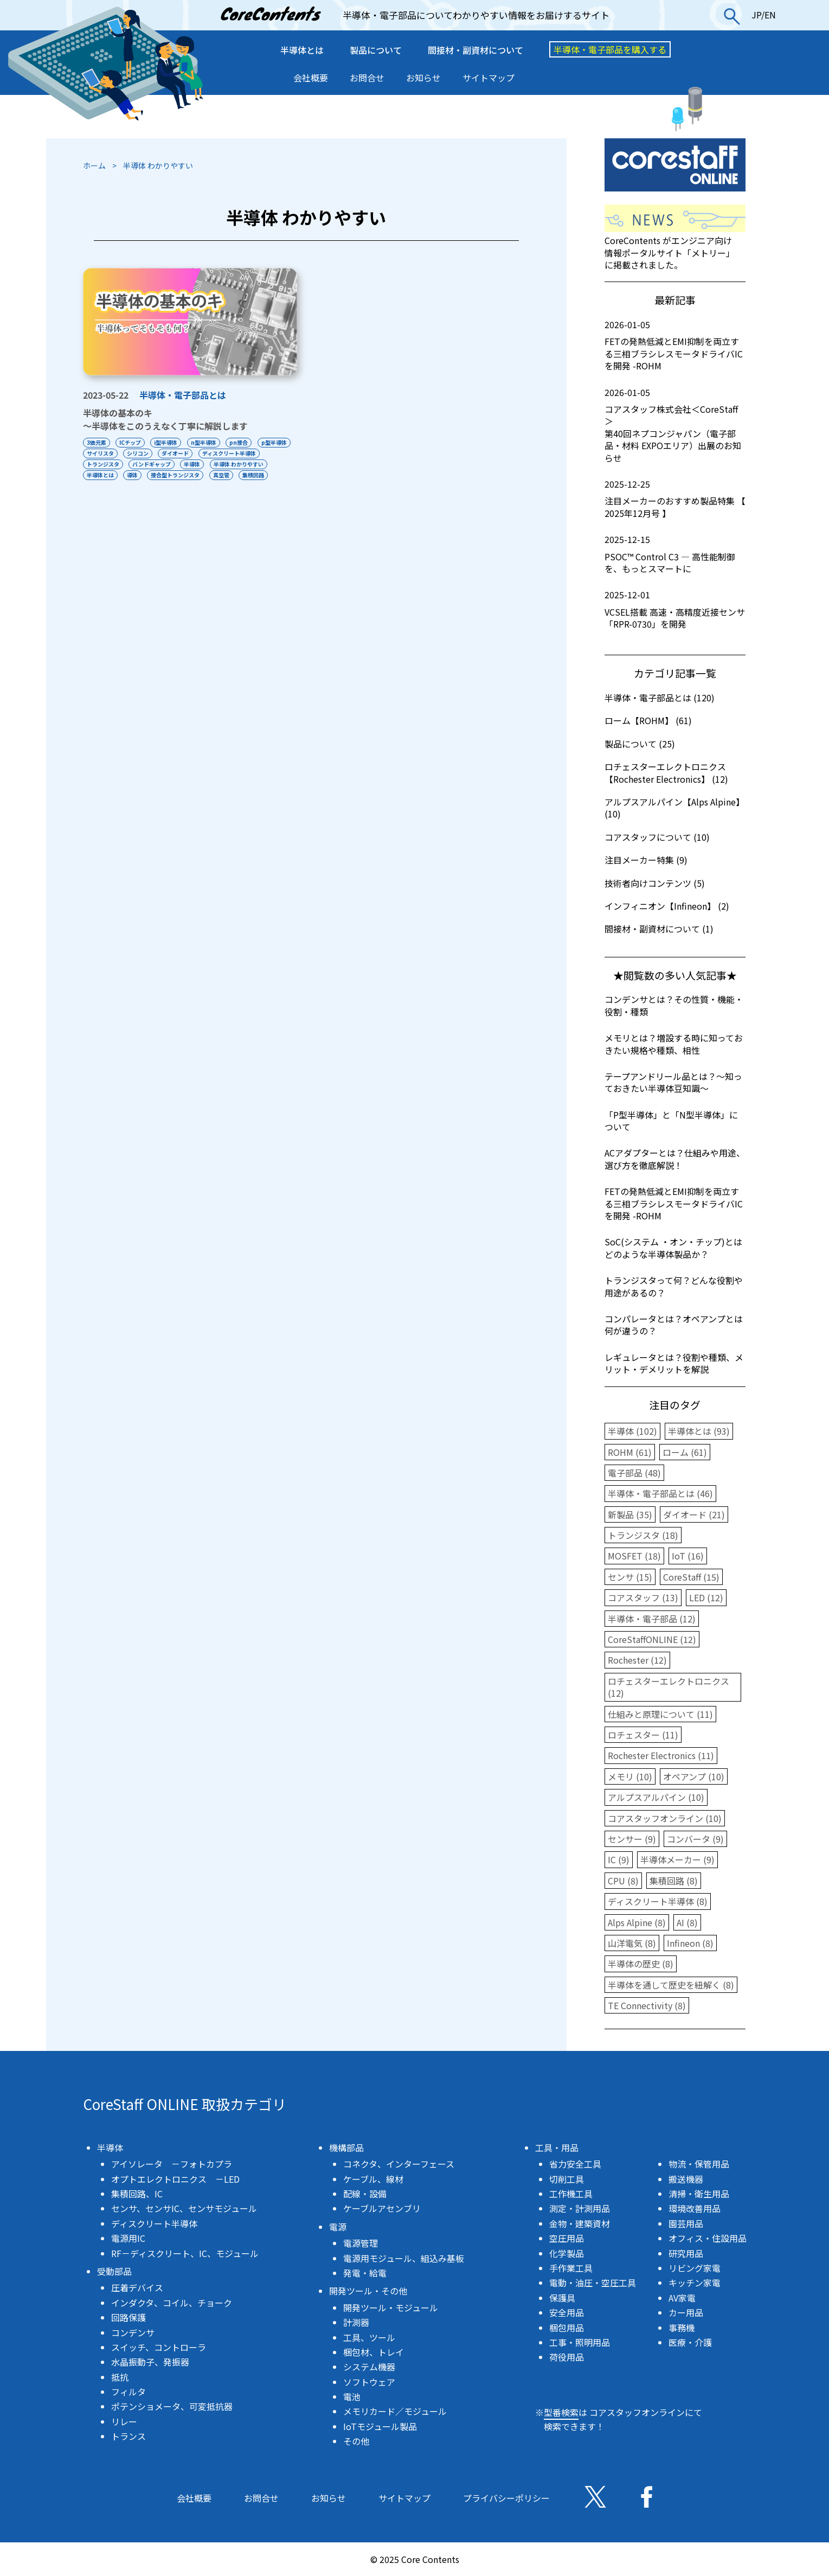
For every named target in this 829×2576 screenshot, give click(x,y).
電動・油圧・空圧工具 (592, 2282)
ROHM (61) (630, 1452)
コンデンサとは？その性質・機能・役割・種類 (674, 1005)
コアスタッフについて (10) (657, 836)
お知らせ (423, 77)
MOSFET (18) (634, 1555)
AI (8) (687, 1922)
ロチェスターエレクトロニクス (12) (668, 1686)
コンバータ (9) (695, 1838)
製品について (376, 49)
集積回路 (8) (674, 1880)
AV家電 (682, 2297)
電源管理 (360, 2242)
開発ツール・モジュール (390, 2307)
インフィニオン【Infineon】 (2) (667, 905)
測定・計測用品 (579, 2208)
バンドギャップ (220, 464)
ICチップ (131, 442)
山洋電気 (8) (632, 1942)
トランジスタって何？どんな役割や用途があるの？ (674, 1286)
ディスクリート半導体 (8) (658, 1901)
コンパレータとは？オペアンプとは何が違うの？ (674, 1324)
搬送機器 (686, 2178)
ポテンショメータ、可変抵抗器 (172, 2406)
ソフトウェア (369, 2381)
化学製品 (566, 2253)
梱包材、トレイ (373, 2351)
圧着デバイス (137, 2287)
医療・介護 (690, 2342)
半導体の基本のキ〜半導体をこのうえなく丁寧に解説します (165, 419)
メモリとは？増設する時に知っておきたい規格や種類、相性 (674, 1043)
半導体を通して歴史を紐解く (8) (671, 1984)
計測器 (356, 2322)
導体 (197, 475)
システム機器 (369, 2366)
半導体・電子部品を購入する (610, 49)
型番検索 (561, 2412)
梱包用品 (566, 2327)
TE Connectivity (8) (647, 2005)
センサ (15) (630, 1576)
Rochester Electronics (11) (661, 1755)
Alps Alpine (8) (637, 1922)
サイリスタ (139, 453)
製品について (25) (640, 743)
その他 (356, 2440)
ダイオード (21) (694, 1514)
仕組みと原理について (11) (660, 1714)
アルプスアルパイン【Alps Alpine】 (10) (674, 807)
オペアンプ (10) (693, 1776)
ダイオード (216, 453)
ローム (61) (685, 1452)
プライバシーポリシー (506, 2497)
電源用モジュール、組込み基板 (403, 2258)
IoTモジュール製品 (380, 2426)
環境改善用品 (695, 2208)
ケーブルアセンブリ (382, 2208)
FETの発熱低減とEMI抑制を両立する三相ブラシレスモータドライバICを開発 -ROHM (675, 345)
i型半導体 (167, 442)
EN (770, 14)
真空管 (95, 486)
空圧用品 (566, 2238)
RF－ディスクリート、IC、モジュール (185, 2253)
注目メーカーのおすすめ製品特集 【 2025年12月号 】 (675, 499)
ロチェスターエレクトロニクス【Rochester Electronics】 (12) (666, 772)
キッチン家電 (695, 2282)
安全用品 (566, 2312)
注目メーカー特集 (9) (646, 859)
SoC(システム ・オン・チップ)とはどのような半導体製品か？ (673, 1247)
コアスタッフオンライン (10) (665, 1818)
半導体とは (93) (699, 1430)
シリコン (178, 453)
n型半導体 (206, 442)
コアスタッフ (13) (643, 1597)
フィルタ (128, 2391)
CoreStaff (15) (691, 1576)
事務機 (682, 2327)
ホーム (94, 165)
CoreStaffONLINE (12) (652, 1639)
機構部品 (346, 2147)
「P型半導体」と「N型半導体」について (671, 1120)
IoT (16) (688, 1555)
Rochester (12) (637, 1659)
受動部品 (114, 2271)
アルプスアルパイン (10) (656, 1797)
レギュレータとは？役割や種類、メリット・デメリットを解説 (674, 1363)
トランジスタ (171, 464)
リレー (124, 2421)
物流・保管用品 (699, 2163)
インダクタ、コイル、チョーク (171, 2302)
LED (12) (706, 1597)
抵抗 (119, 2376)
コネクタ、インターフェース (398, 2163)
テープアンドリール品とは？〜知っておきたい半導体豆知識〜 (673, 1082)
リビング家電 (695, 2267)
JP (756, 14)
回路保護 (128, 2317)
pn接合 (242, 442)
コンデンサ (133, 2332)
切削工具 (566, 2178)
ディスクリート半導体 (113, 464)
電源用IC (128, 2238)
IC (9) (618, 1859)
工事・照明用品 (579, 2342)
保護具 (562, 2297)
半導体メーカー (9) (677, 1859)
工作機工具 (571, 2193)
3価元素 (96, 442)
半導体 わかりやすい (112, 475)
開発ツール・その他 (368, 2290)
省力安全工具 (575, 2163)
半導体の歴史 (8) (640, 1963)
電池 (352, 2396)
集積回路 (128, 486)
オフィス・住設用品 (708, 2238)
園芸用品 (686, 2223)
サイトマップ (488, 77)
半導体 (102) (632, 1430)
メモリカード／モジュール (395, 2411)
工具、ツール (369, 2337)
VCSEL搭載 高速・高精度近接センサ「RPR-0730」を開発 (675, 609)
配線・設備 (365, 2193)
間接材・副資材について (475, 49)
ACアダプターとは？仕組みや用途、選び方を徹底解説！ (675, 1158)
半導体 (262, 464)
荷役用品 (566, 2356)
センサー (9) (632, 1838)
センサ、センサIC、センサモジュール (184, 2208)
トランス (128, 2436)
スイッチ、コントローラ (158, 2347)
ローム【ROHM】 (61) (648, 720)
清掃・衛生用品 (699, 2193)
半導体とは (302, 49)
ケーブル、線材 (373, 2178)
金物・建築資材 (579, 2223)
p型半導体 (99, 453)
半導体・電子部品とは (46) (660, 1493)
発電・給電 (365, 2272)
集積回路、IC (137, 2193)
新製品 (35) (630, 1514)
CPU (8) (623, 1880)
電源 (337, 2226)
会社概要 (310, 77)
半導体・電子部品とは (182, 394)
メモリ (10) (630, 1776)
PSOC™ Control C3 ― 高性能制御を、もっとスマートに (675, 554)
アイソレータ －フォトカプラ (171, 2163)
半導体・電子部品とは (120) (660, 697)
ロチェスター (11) (643, 1734)
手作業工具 (571, 2267)
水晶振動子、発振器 (150, 2361)
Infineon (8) (690, 1942)
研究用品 (686, 2253)
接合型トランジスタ (241, 475)
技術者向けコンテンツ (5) (655, 883)
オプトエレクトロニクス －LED (175, 2178)
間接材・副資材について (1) (659, 928)
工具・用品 (557, 2147)
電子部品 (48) (634, 1472)
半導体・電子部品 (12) (652, 1618)
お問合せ (367, 77)
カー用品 (686, 2312)
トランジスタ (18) (643, 1535)
